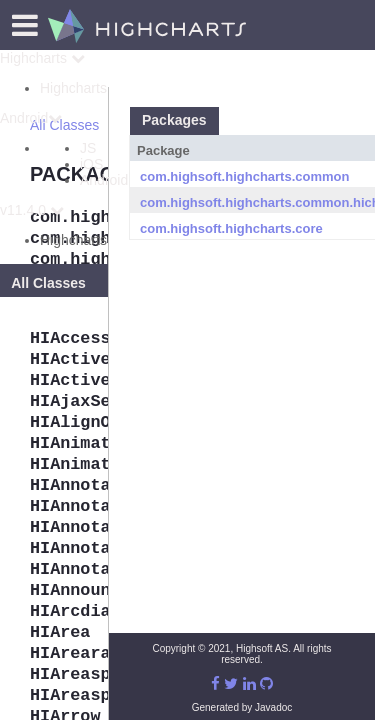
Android (31, 118)
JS (88, 148)
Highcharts (42, 58)
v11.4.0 (32, 210)
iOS (91, 164)
